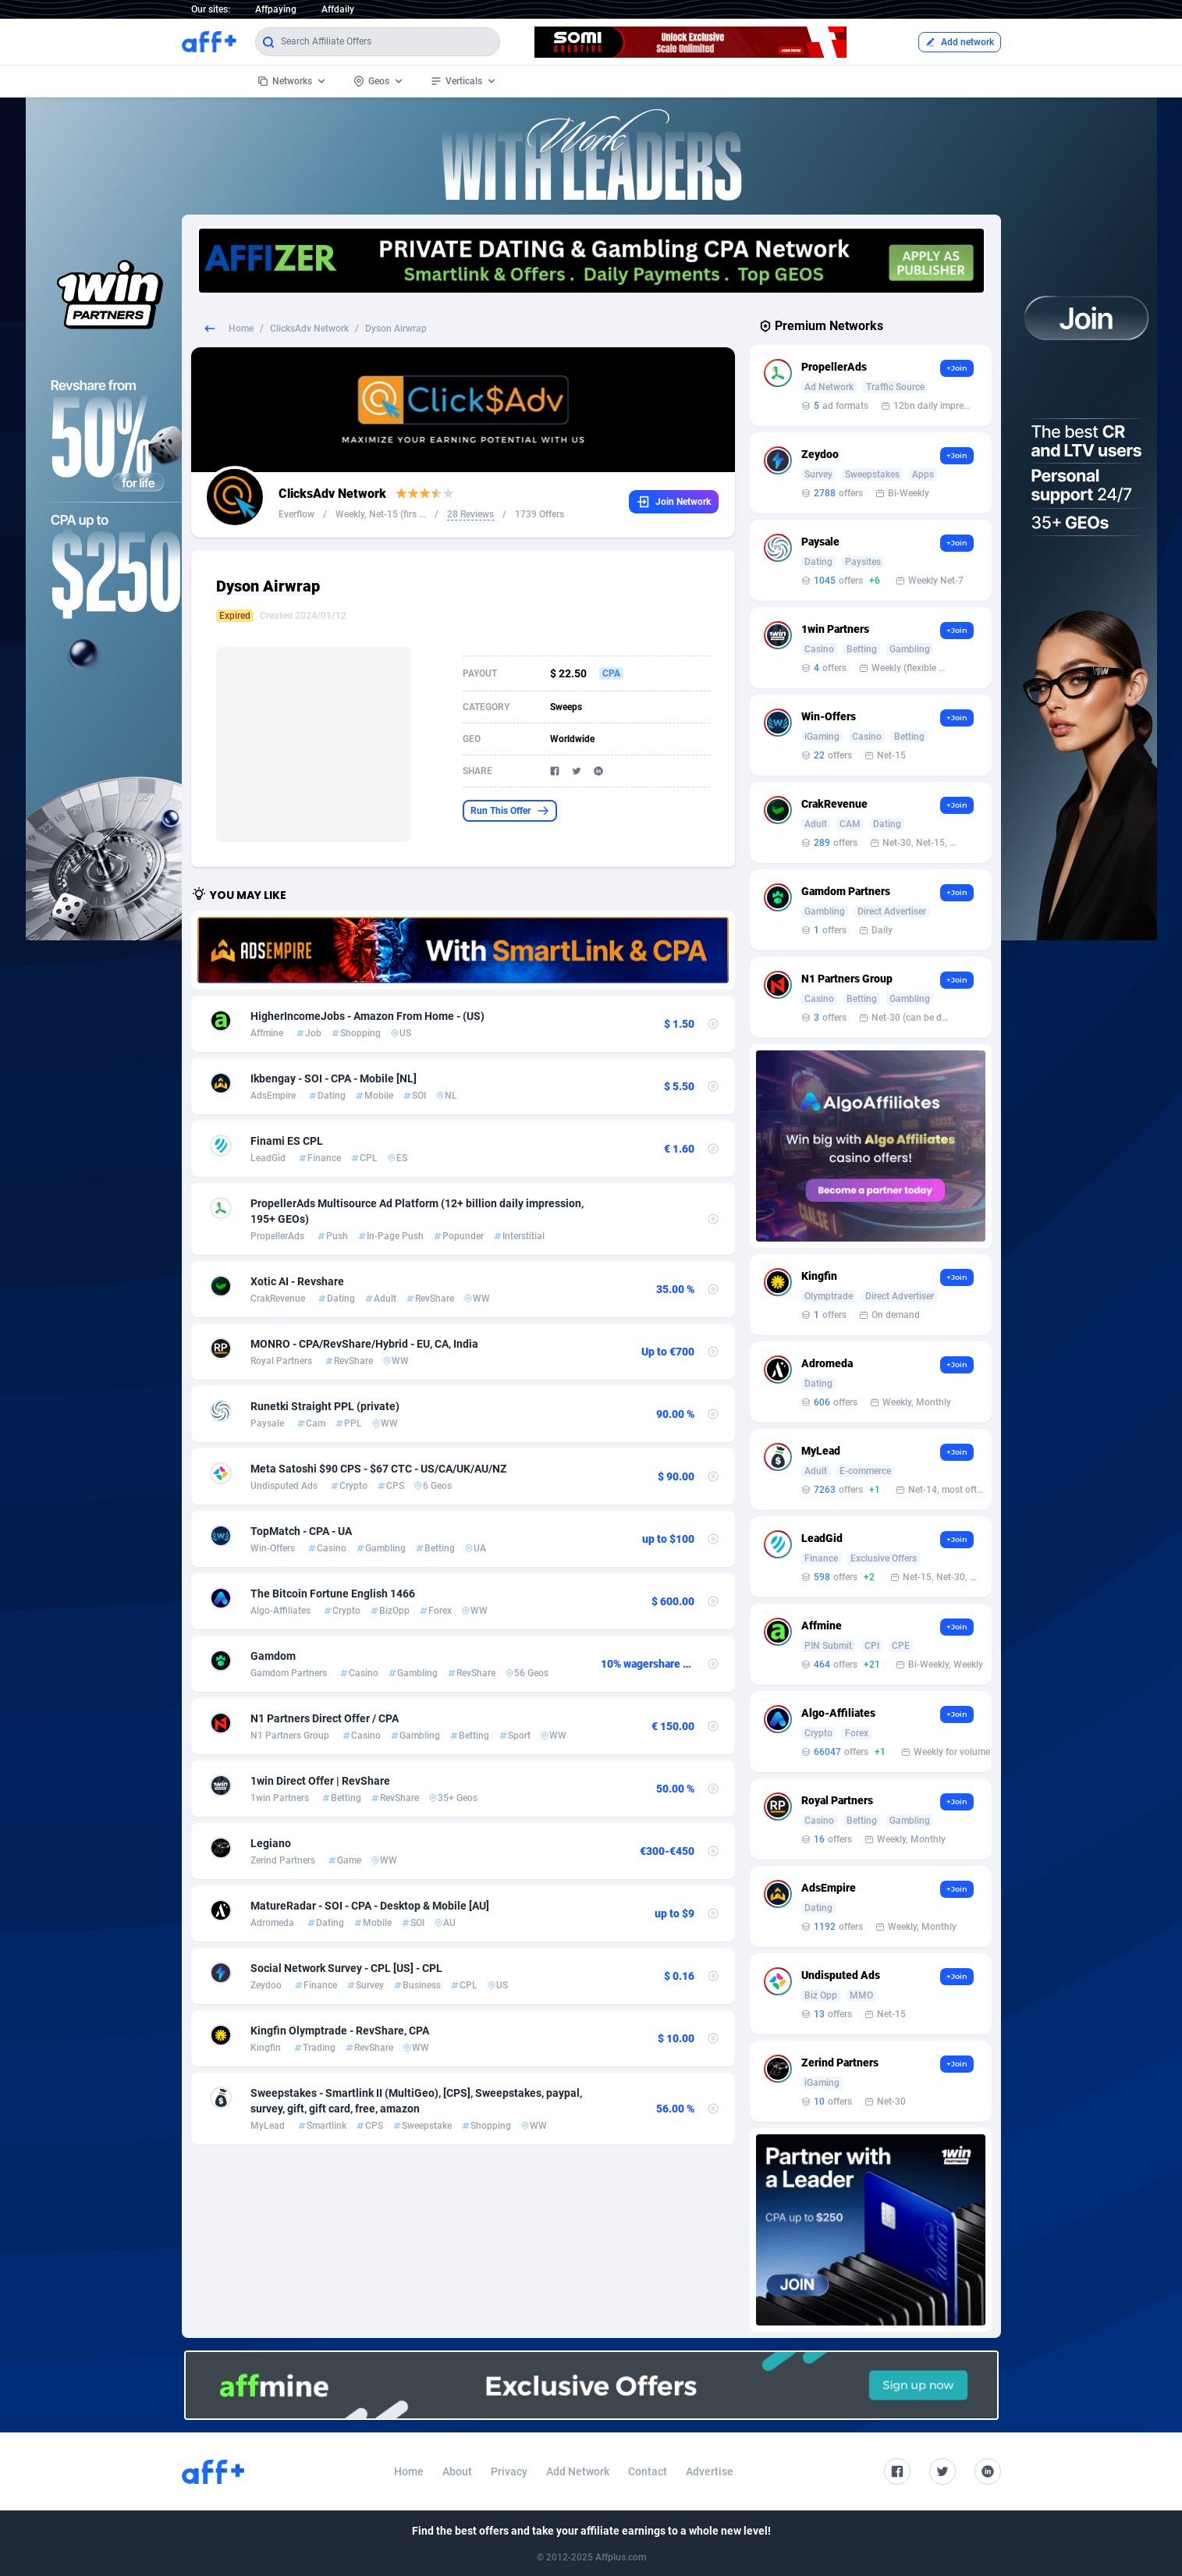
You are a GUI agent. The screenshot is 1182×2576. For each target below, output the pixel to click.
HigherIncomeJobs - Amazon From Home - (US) (367, 1016)
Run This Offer (509, 811)
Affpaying (275, 9)
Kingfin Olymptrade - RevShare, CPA (339, 2030)
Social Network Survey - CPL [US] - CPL (346, 1968)
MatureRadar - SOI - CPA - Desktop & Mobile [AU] (369, 1905)
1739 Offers (539, 514)
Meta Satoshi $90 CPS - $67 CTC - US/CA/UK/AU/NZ (378, 1468)
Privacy (509, 2471)
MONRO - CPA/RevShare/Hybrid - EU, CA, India (364, 1344)
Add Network (577, 2471)
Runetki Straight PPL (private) (324, 1406)
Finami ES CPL (286, 1141)
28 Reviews (470, 514)
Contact (647, 2471)
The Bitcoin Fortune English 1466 (332, 1593)
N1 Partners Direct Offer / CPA (324, 1718)
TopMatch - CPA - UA (301, 1531)
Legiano (270, 1843)
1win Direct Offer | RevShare (320, 1781)
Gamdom (273, 1656)
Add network (959, 42)
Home (241, 328)
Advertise (709, 2471)
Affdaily (337, 9)
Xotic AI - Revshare (297, 1281)
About (457, 2471)
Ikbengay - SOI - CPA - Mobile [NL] (333, 1078)
